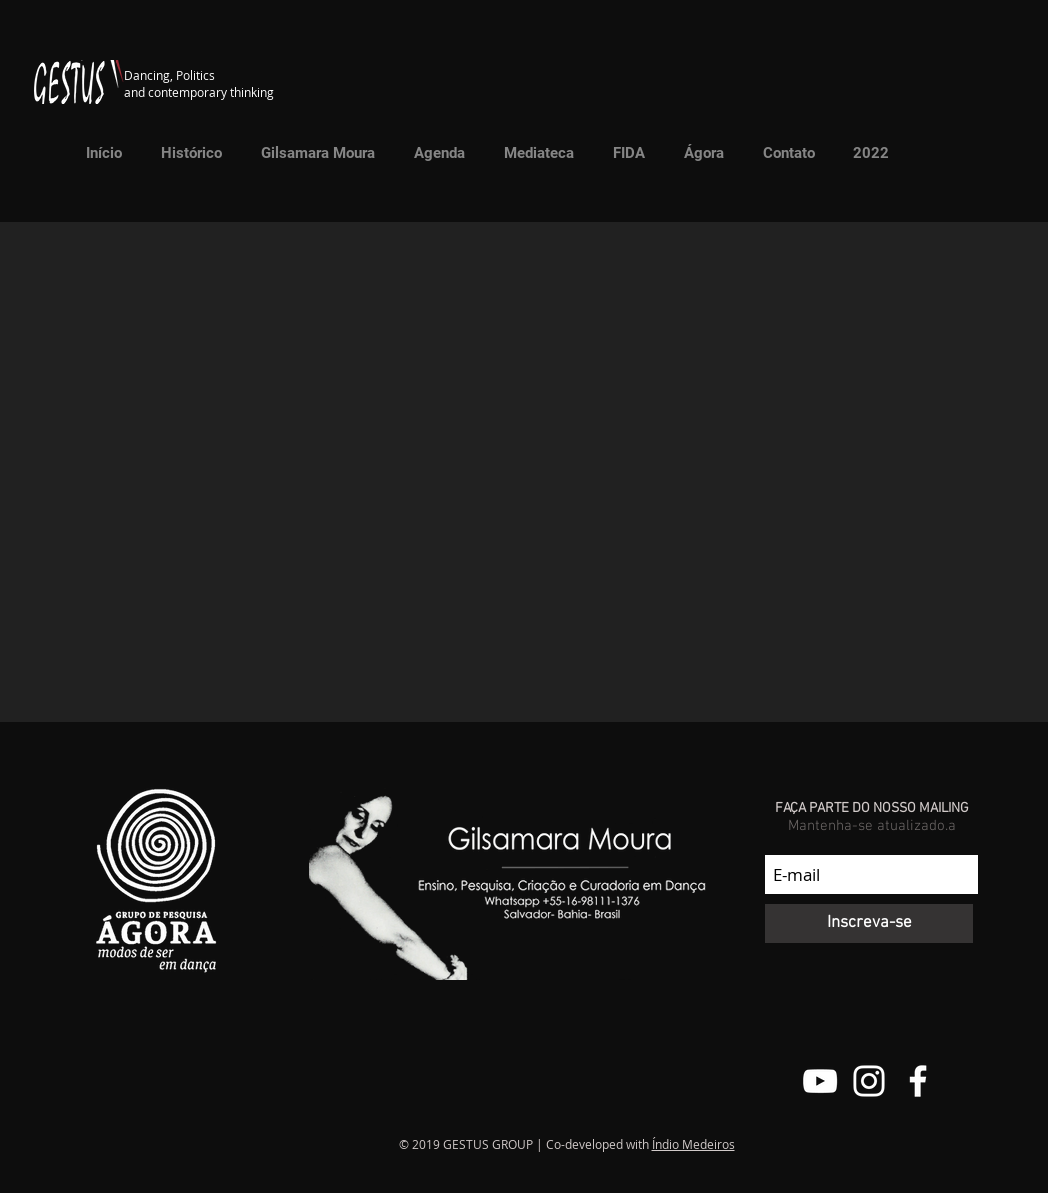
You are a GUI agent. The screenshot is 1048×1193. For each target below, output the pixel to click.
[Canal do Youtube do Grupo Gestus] (820, 1081)
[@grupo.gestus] (869, 1081)
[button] (532, 153)
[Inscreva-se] (869, 923)
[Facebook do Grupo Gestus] (918, 1081)
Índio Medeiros (693, 1144)
